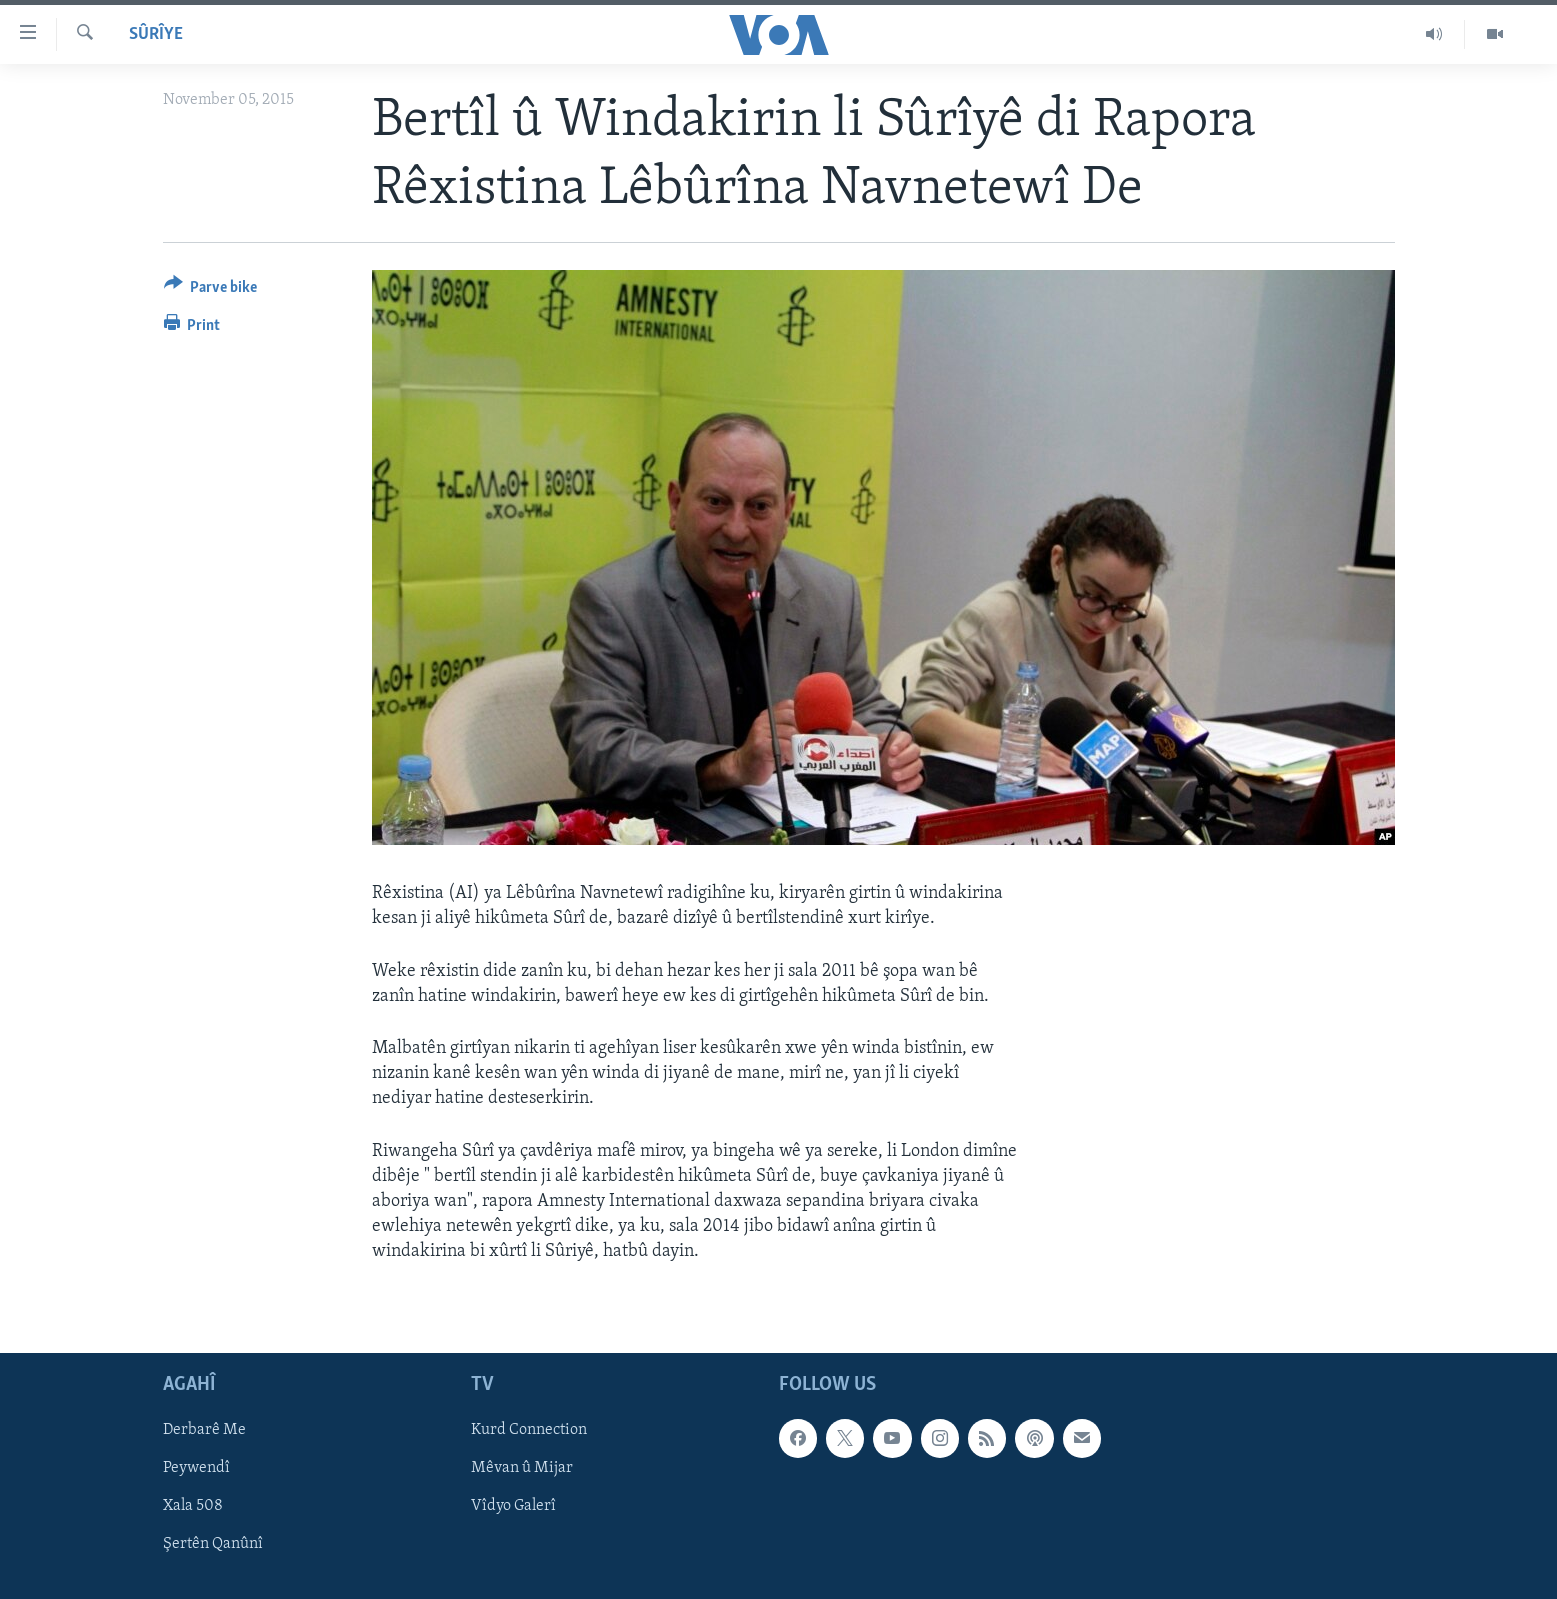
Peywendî (196, 1468)
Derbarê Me (204, 1430)
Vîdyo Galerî (513, 1506)
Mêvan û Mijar (522, 1468)
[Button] (211, 290)
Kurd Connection (529, 1430)
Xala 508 (193, 1506)
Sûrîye (156, 34)
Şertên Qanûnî (213, 1544)
